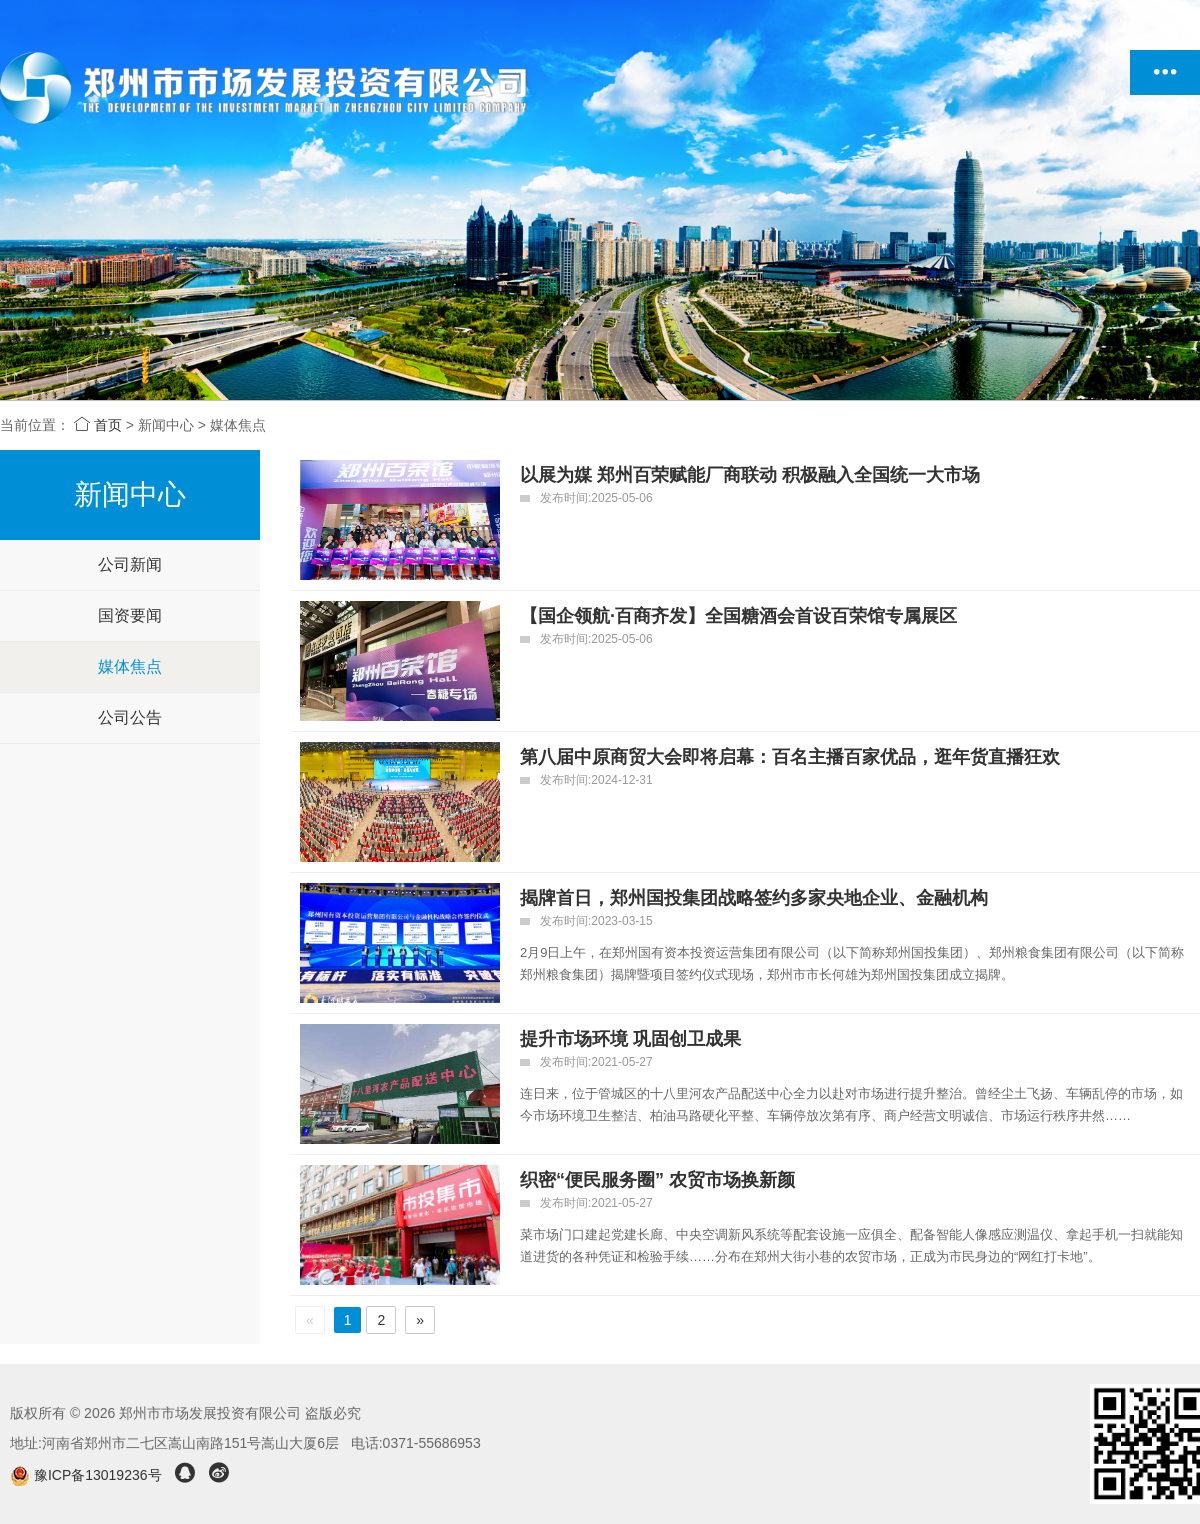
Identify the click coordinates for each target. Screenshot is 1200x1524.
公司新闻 (130, 564)
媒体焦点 (130, 666)
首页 (98, 425)
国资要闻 (130, 615)
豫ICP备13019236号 (87, 1475)
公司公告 (130, 717)
